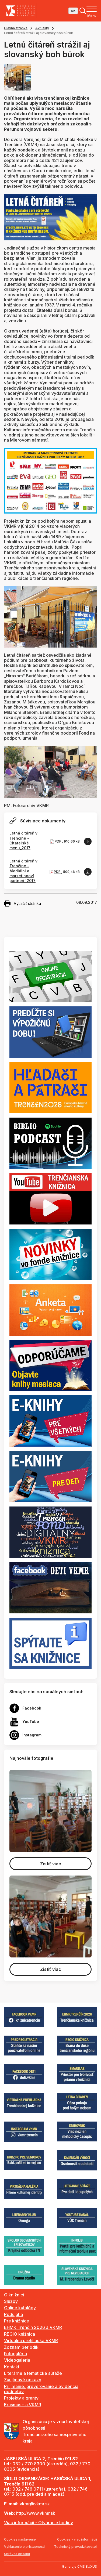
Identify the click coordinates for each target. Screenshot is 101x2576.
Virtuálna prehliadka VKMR (31, 2340)
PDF (58, 841)
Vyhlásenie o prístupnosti (24, 2547)
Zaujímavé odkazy (22, 2379)
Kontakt (11, 2366)
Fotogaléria (15, 2353)
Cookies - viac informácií (77, 2539)
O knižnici (14, 2294)
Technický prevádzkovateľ (75, 2547)
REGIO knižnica (19, 2334)
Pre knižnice (16, 2321)
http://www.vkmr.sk (35, 2513)
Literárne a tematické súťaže (33, 2373)
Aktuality (42, 28)
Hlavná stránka (15, 28)
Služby (11, 2301)
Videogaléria (17, 2360)
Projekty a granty (21, 2398)
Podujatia (13, 2314)
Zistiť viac (50, 1863)
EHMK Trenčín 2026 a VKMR (33, 2327)
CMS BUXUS (87, 2566)
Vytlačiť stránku (22, 903)
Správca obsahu (17, 2554)
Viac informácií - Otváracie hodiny (38, 2522)
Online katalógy (20, 2307)
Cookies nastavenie (20, 2539)
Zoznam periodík (21, 2347)
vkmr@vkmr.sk (35, 2503)
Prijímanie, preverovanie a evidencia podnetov (41, 2389)
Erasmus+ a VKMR (22, 2404)
